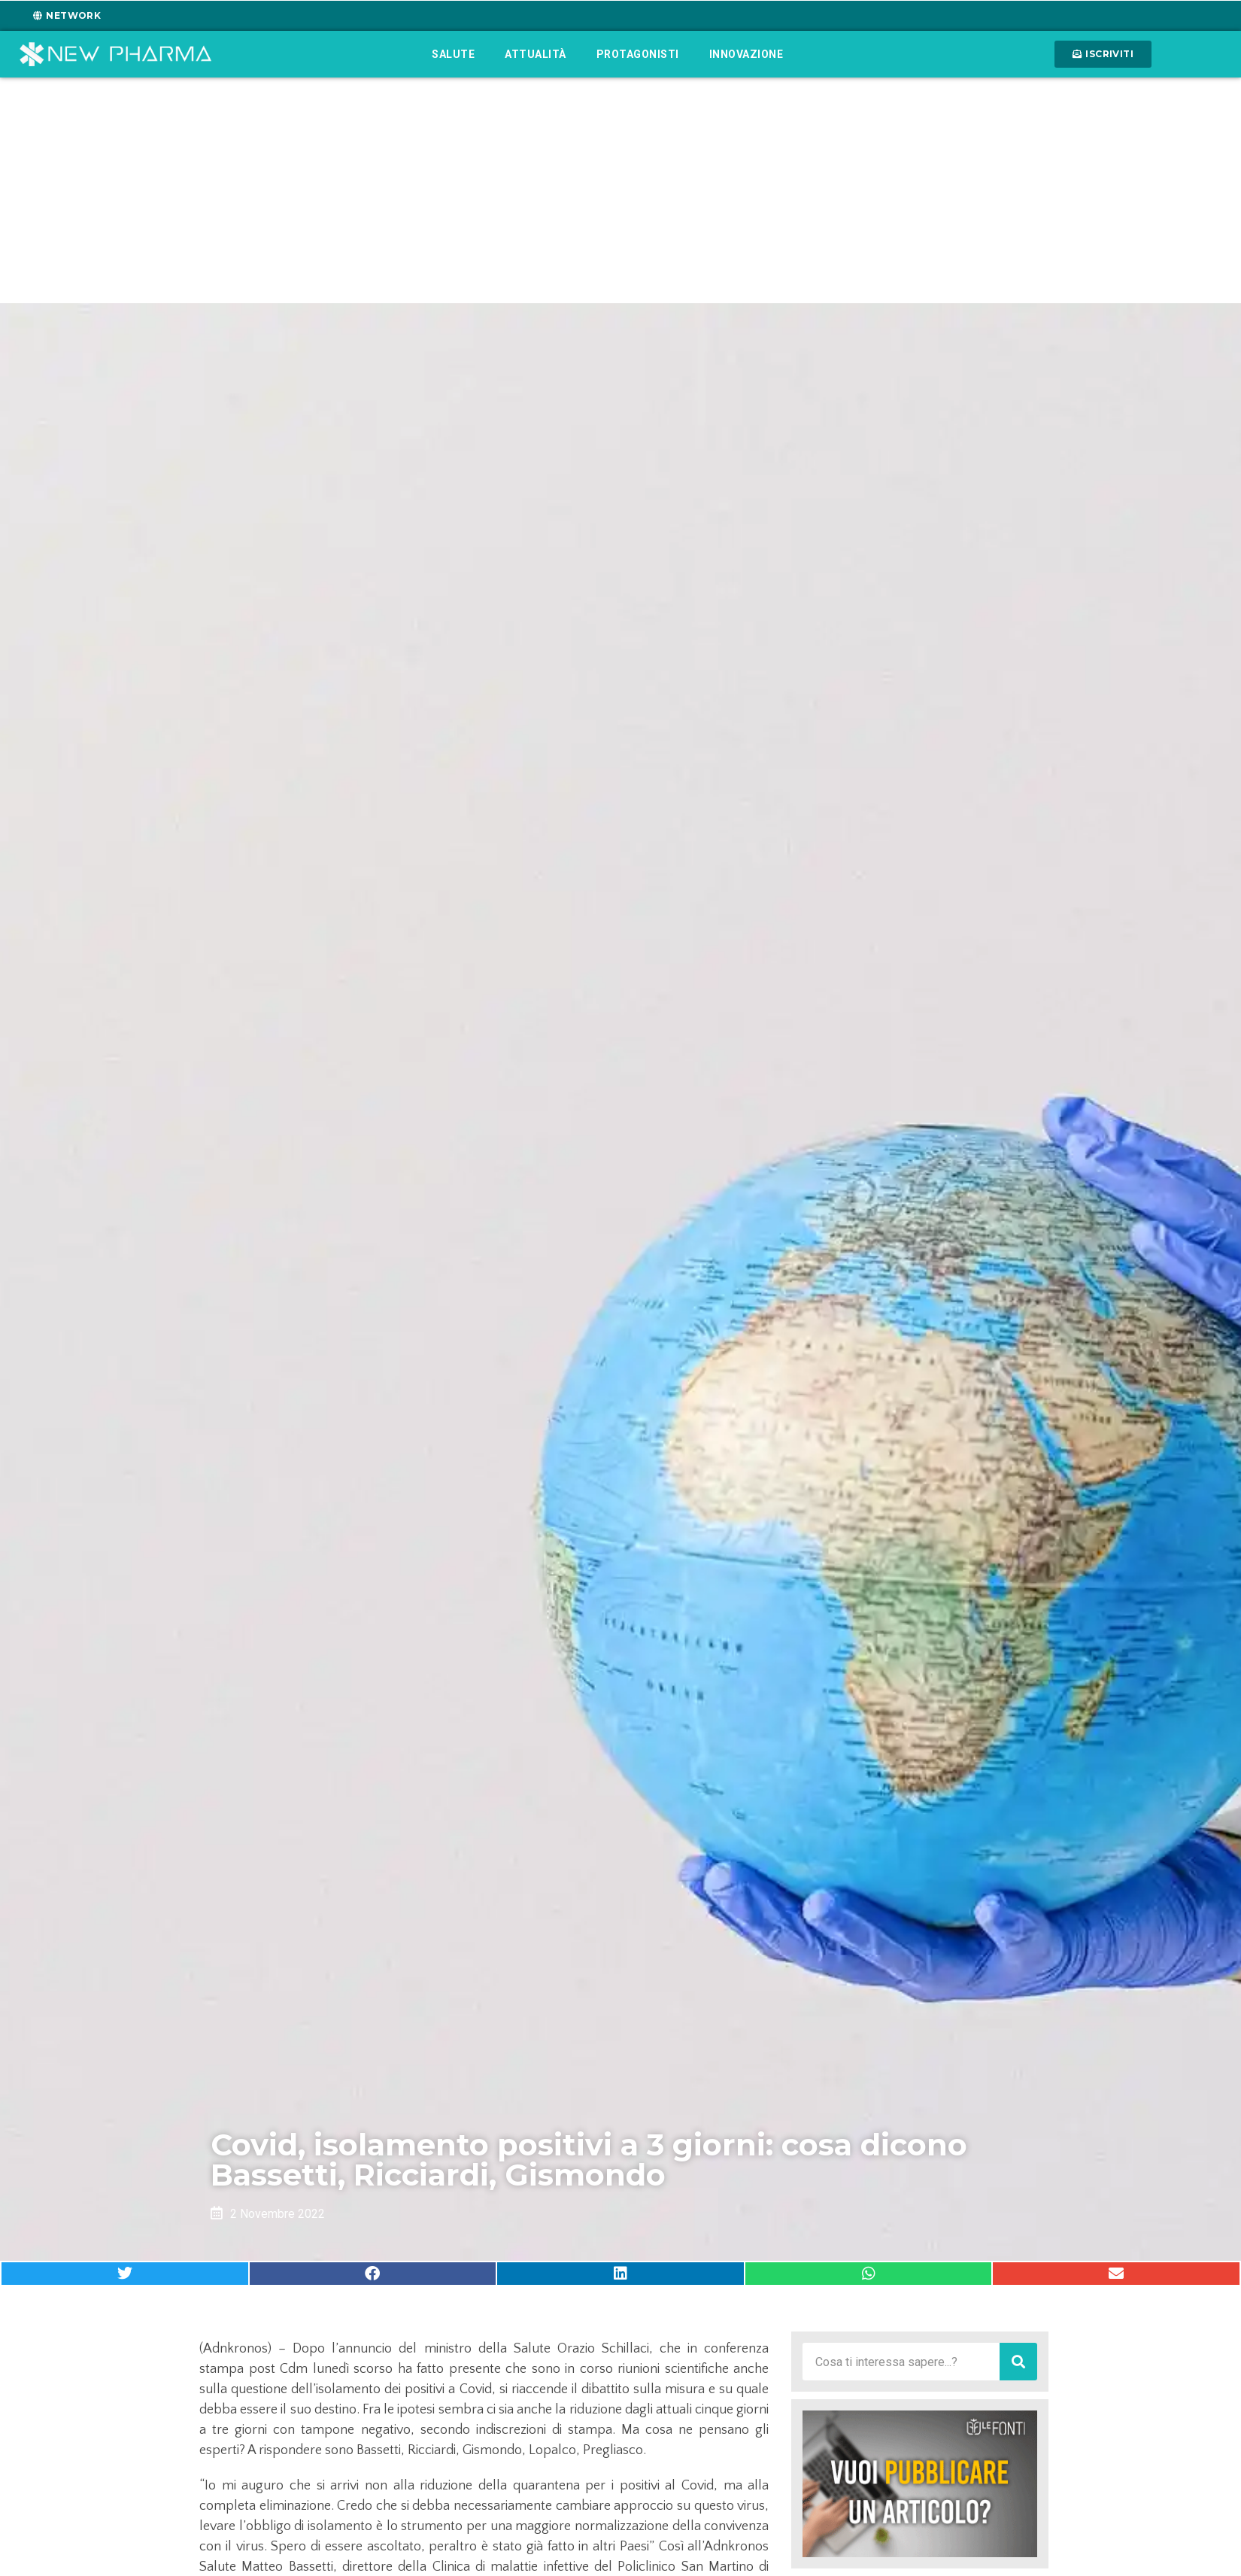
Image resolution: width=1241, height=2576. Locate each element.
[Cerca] (1018, 2361)
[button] (125, 2273)
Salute (453, 54)
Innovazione (746, 54)
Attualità (535, 54)
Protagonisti (637, 54)
